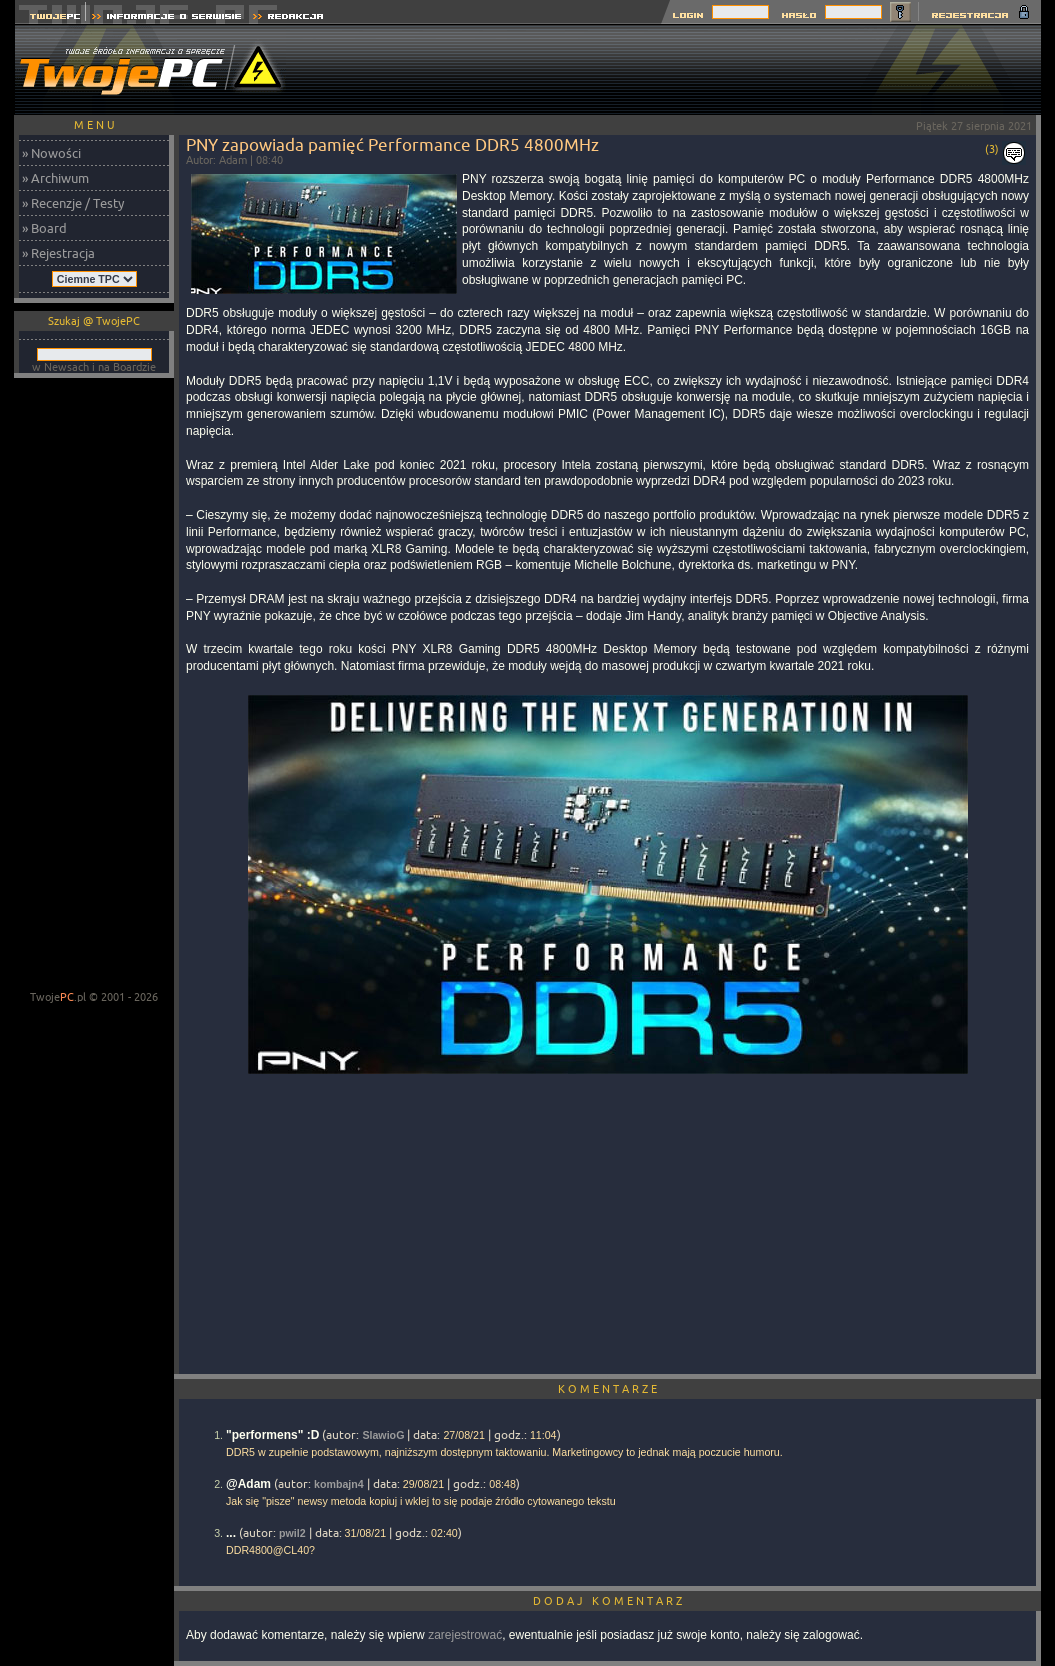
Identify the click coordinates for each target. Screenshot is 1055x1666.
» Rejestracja (58, 253)
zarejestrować (465, 1635)
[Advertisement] (677, 70)
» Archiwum (55, 178)
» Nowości (51, 153)
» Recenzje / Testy (73, 203)
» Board (44, 228)
